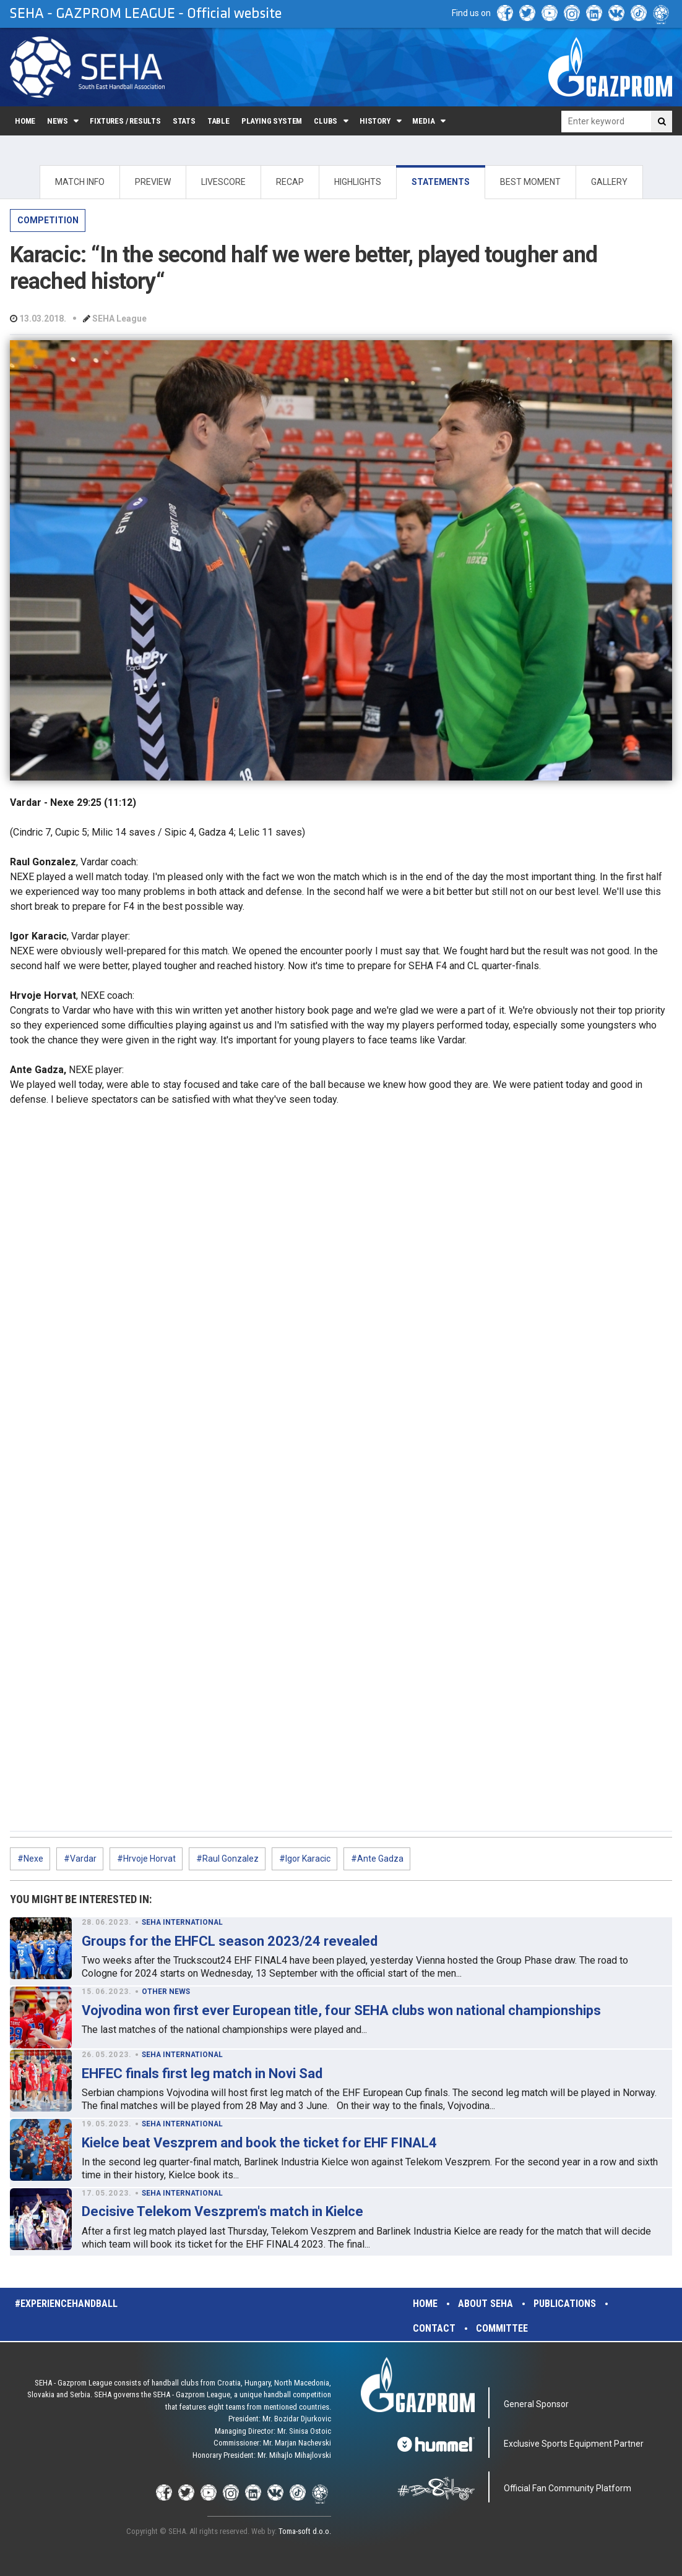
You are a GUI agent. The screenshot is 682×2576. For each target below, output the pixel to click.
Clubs (325, 121)
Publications (564, 2303)
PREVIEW (153, 182)
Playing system (271, 121)
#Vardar (80, 1859)
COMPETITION (48, 220)
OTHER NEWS (166, 1991)
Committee (502, 2328)
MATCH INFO (80, 182)
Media (423, 121)
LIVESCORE (223, 182)
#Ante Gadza (377, 1859)
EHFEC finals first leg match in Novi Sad (202, 2073)
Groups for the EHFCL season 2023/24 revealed (230, 1941)
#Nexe (30, 1859)
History (375, 121)
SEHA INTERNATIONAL (182, 1922)
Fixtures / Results (125, 121)
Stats (184, 121)
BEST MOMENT (530, 182)
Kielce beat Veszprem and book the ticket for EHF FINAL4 (259, 2142)
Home (25, 121)
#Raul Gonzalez (227, 1859)
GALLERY (609, 182)
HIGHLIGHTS (357, 182)
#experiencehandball (66, 2303)
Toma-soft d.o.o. (304, 2531)
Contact (434, 2328)
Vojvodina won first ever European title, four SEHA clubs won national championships (341, 2010)
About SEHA (485, 2303)
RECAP (290, 182)
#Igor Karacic (304, 1859)
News (57, 121)
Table (218, 121)
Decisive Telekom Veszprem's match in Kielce (222, 2211)
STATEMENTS (441, 182)
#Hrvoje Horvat (146, 1859)
